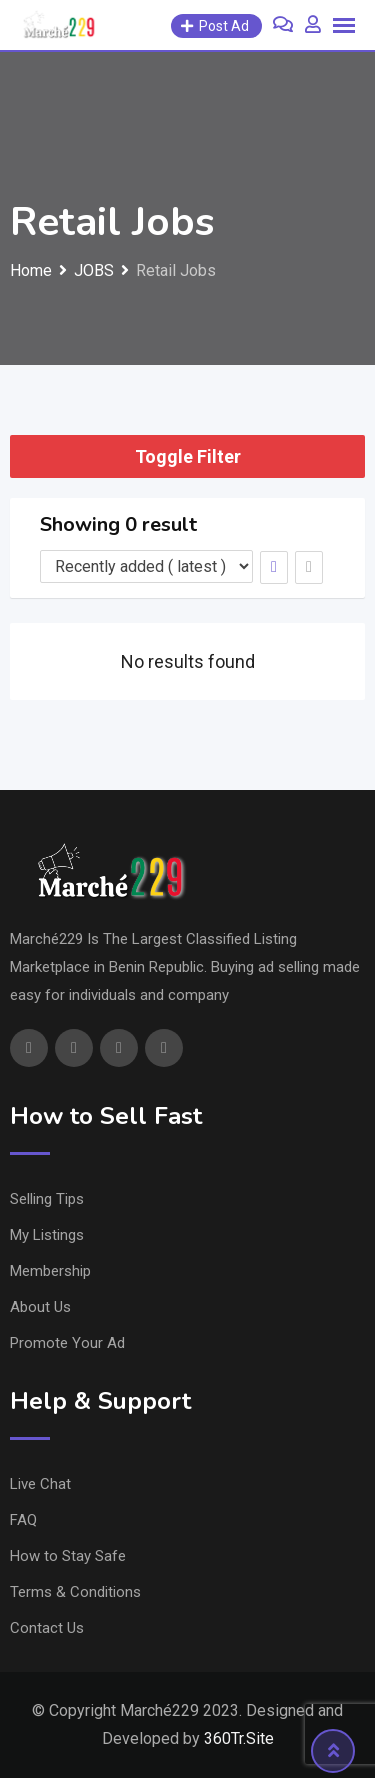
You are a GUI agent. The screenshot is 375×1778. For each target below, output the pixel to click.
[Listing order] (146, 566)
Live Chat (40, 1484)
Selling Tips (47, 1199)
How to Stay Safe (68, 1556)
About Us (40, 1307)
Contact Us (47, 1628)
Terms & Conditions (75, 1592)
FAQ (23, 1520)
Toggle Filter (188, 456)
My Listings (47, 1235)
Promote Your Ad (67, 1343)
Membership (50, 1271)
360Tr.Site (239, 1738)
